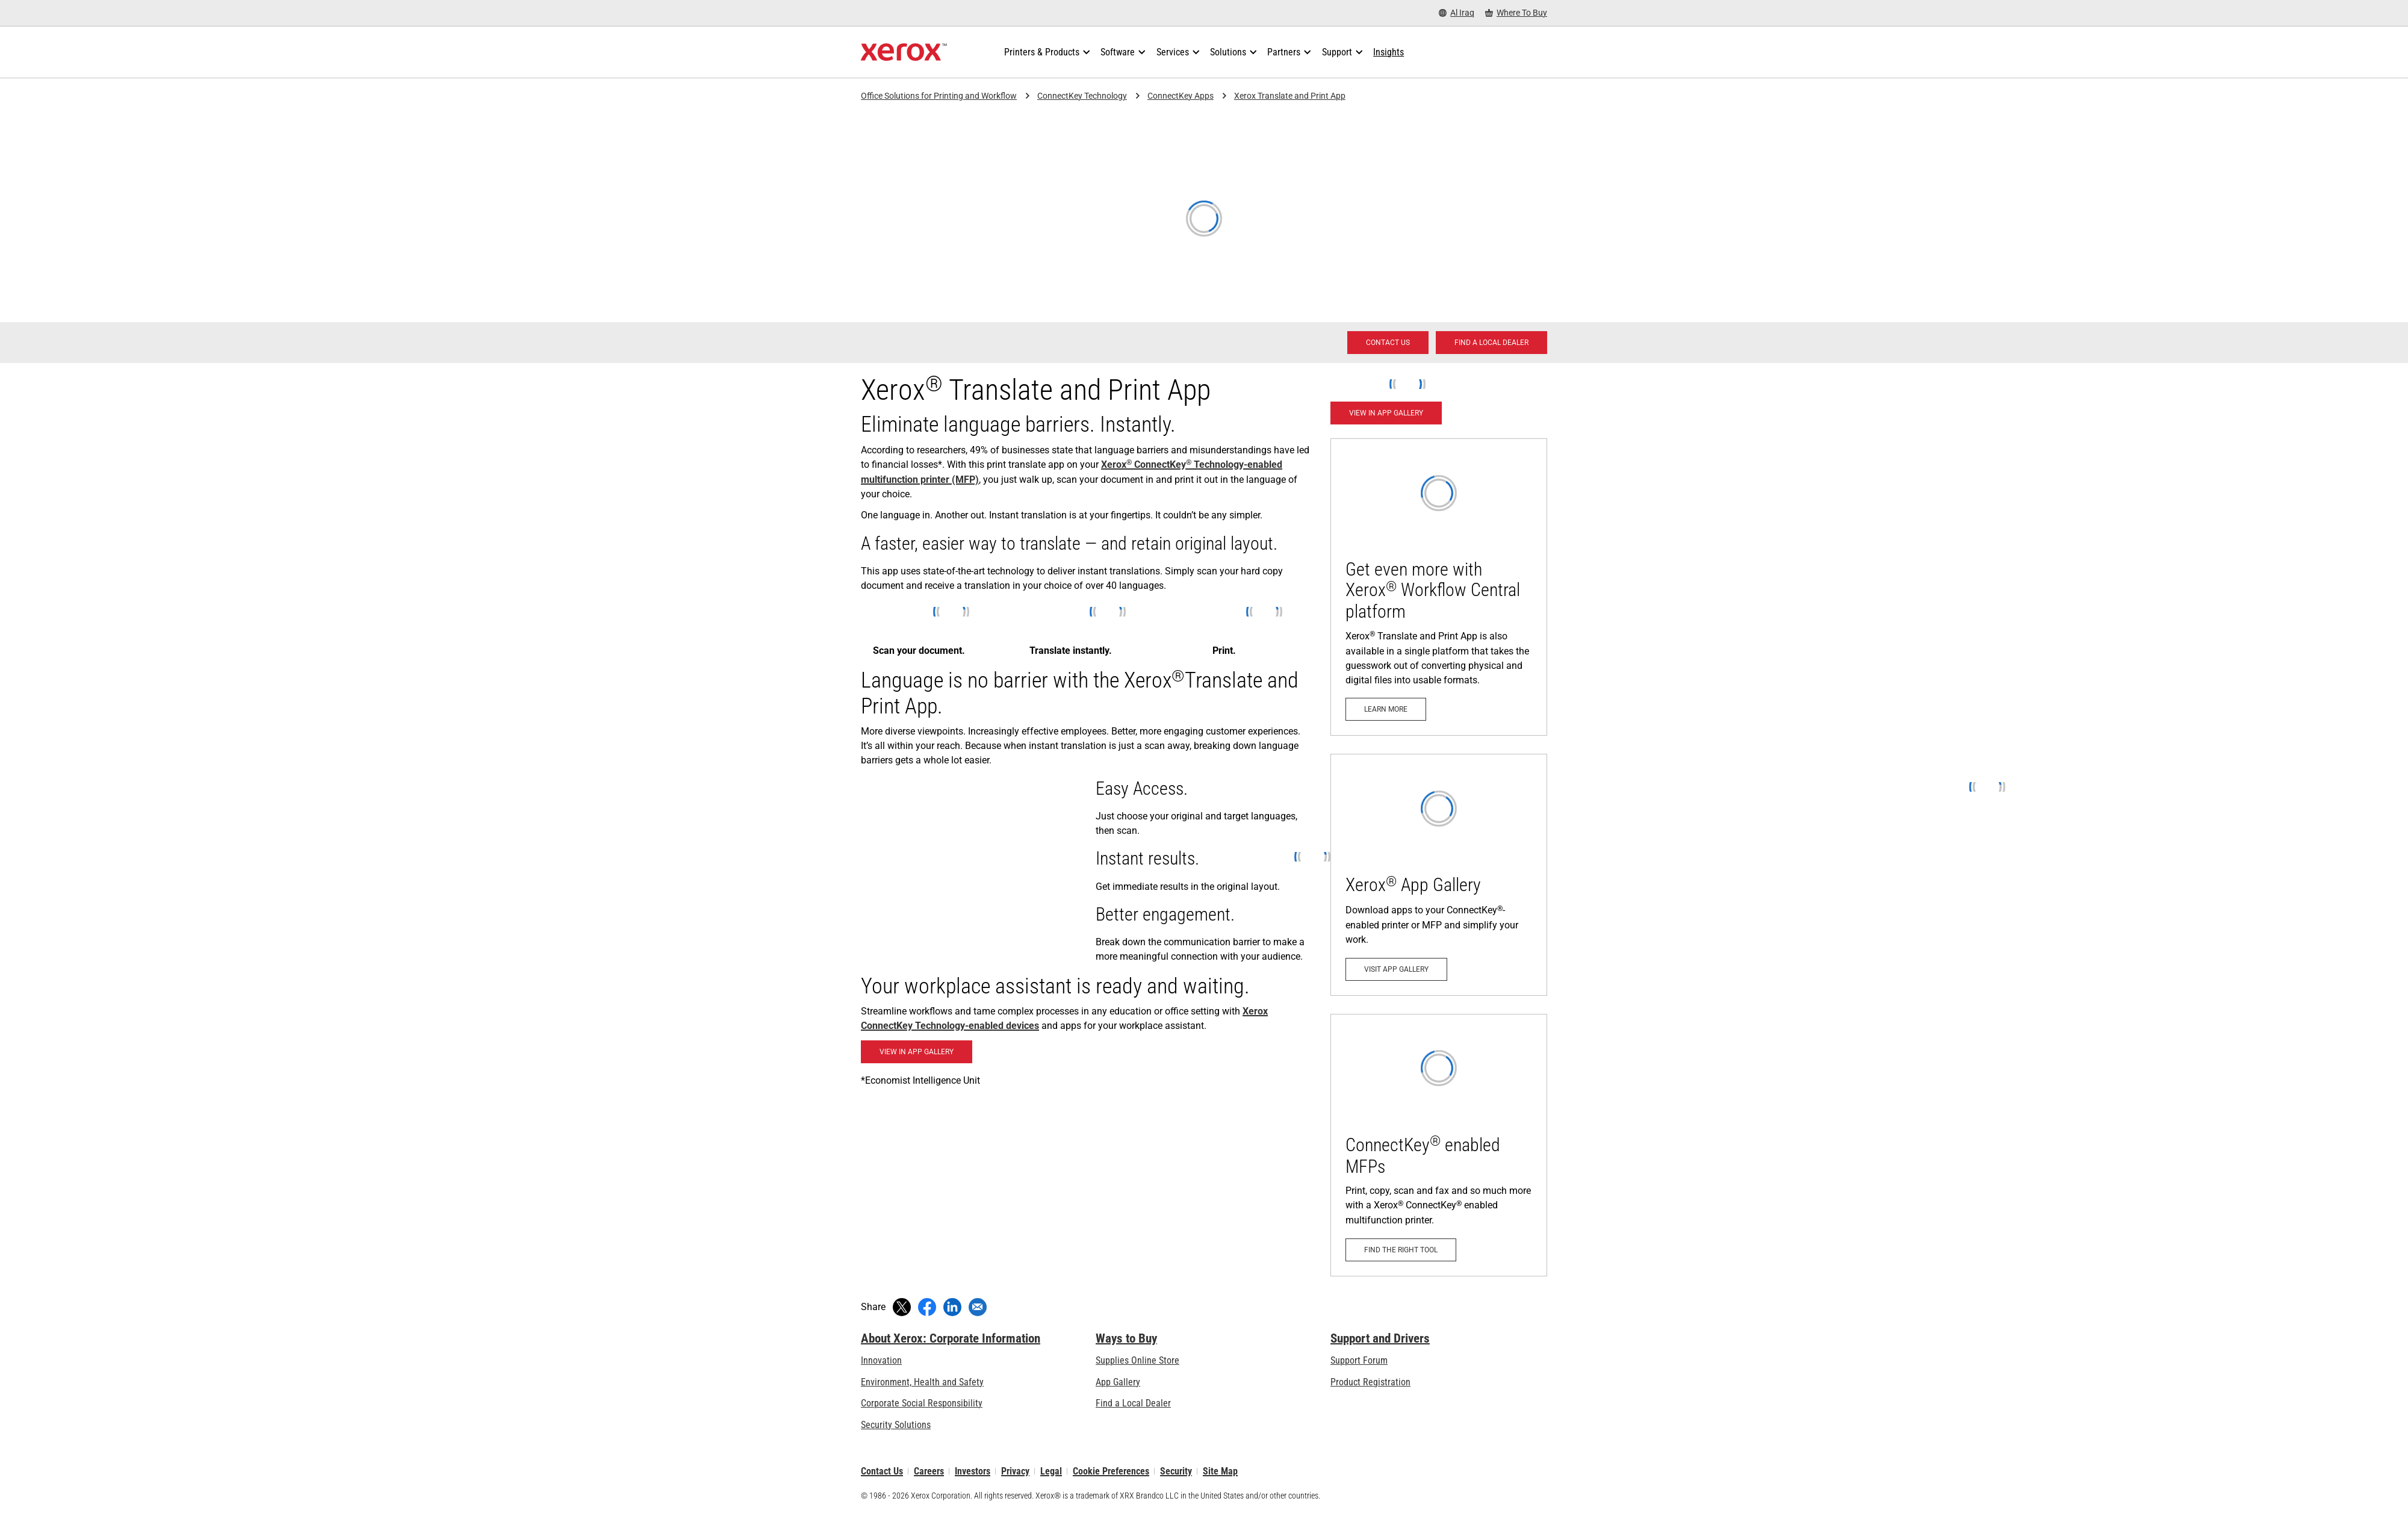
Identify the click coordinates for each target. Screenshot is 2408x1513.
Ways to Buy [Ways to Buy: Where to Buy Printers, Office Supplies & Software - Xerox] (1126, 1338)
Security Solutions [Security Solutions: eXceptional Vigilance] (896, 1425)
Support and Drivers (1380, 1338)
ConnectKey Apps (1180, 96)
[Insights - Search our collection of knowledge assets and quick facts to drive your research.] (1388, 52)
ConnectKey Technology (1082, 96)
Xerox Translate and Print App (1289, 96)
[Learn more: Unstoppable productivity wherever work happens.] (1439, 587)
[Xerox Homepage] (904, 52)
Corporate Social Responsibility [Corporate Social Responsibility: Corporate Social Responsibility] (921, 1403)
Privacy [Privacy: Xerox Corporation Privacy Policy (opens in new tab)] (1015, 1471)
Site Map (1220, 1471)
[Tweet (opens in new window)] (901, 1307)
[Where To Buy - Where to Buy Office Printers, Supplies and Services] (1516, 13)
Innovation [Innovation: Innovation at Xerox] (881, 1360)
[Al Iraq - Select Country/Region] (1456, 13)
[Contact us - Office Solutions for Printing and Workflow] (1388, 342)
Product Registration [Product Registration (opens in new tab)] (1370, 1382)
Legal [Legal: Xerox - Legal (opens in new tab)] (1051, 1471)
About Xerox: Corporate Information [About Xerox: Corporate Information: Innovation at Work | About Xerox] (950, 1338)
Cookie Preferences (1111, 1471)
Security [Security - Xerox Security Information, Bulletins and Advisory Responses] (1176, 1471)
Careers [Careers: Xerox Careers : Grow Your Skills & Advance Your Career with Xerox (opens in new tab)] (929, 1471)
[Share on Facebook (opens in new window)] (927, 1307)
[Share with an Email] (977, 1307)
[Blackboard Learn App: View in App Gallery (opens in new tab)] (916, 1051)
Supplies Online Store (1137, 1360)
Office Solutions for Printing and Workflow (939, 96)
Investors (972, 1471)
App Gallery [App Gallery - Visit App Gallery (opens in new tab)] (1118, 1382)
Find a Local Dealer (1133, 1403)
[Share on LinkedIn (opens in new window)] (952, 1307)
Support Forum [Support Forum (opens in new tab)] (1359, 1360)
